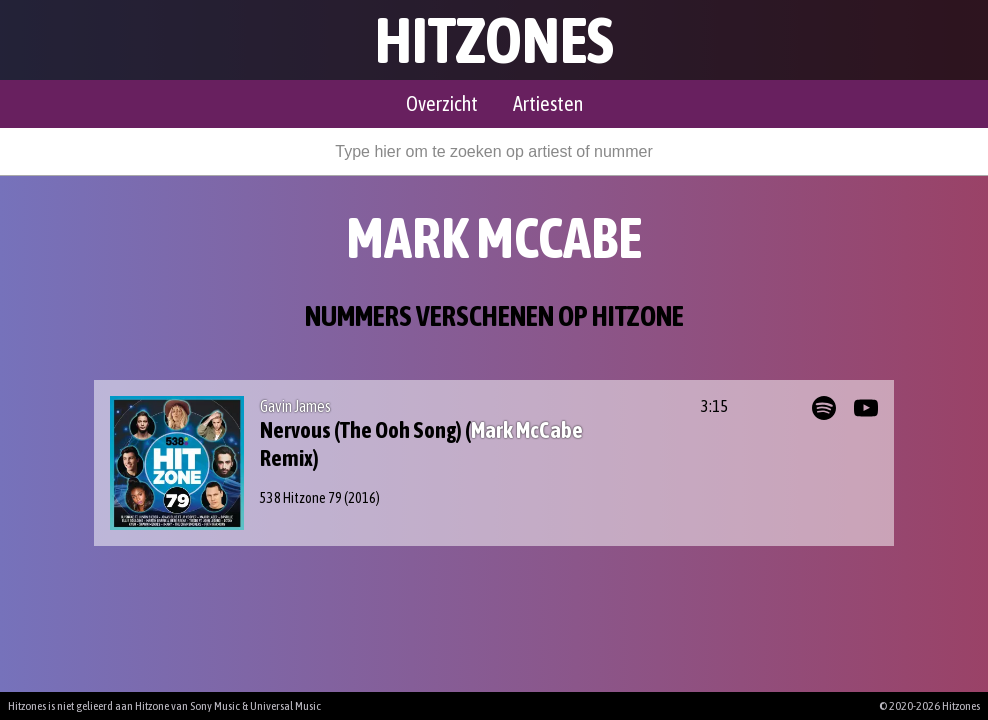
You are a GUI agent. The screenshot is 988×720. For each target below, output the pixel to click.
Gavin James (295, 406)
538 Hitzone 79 (301, 498)
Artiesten (548, 103)
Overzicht (442, 103)
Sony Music (215, 706)
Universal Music (285, 706)
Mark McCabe (527, 430)
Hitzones (494, 40)
